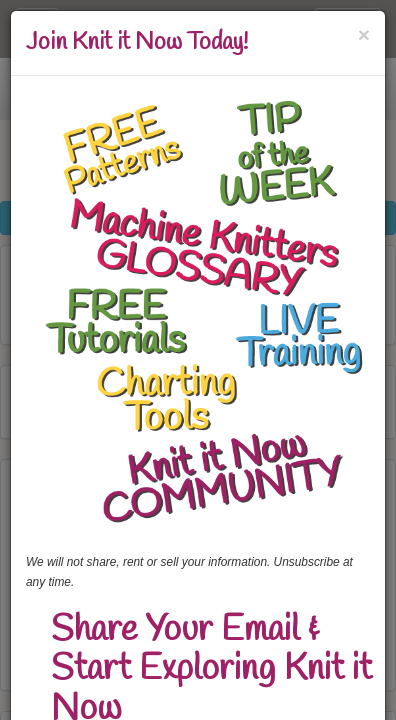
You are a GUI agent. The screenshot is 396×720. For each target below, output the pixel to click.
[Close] (364, 34)
